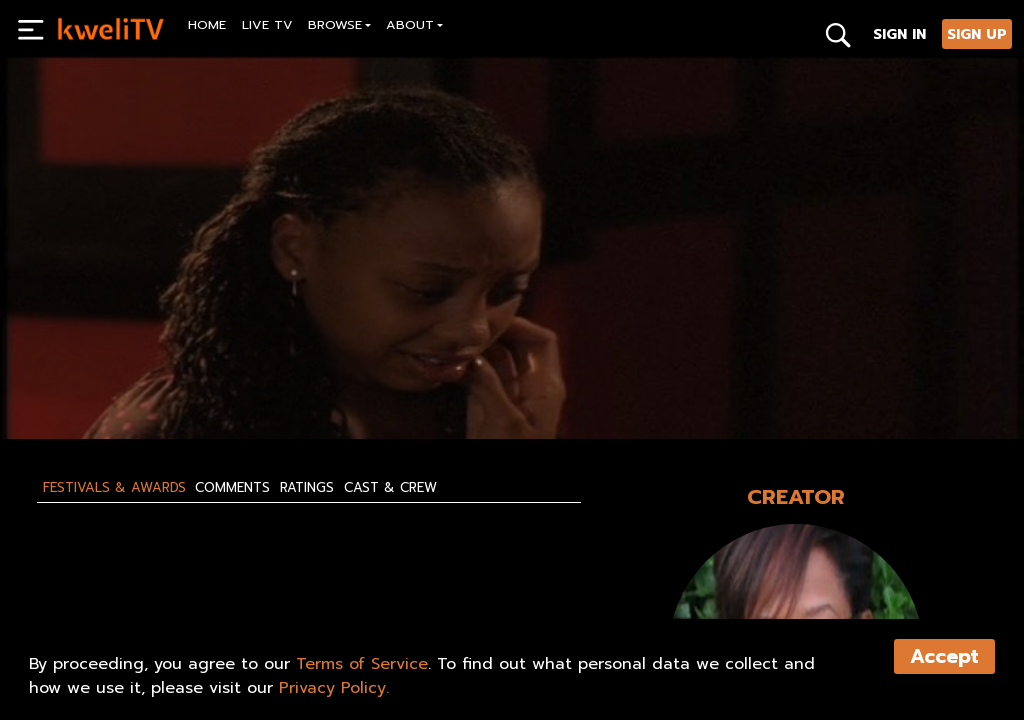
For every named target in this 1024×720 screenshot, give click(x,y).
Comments (232, 488)
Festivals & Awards (114, 488)
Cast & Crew (390, 488)
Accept (944, 656)
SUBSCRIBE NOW (111, 378)
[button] (340, 27)
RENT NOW (241, 378)
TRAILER (345, 378)
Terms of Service (362, 664)
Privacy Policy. (334, 688)
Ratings (307, 488)
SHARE (442, 378)
